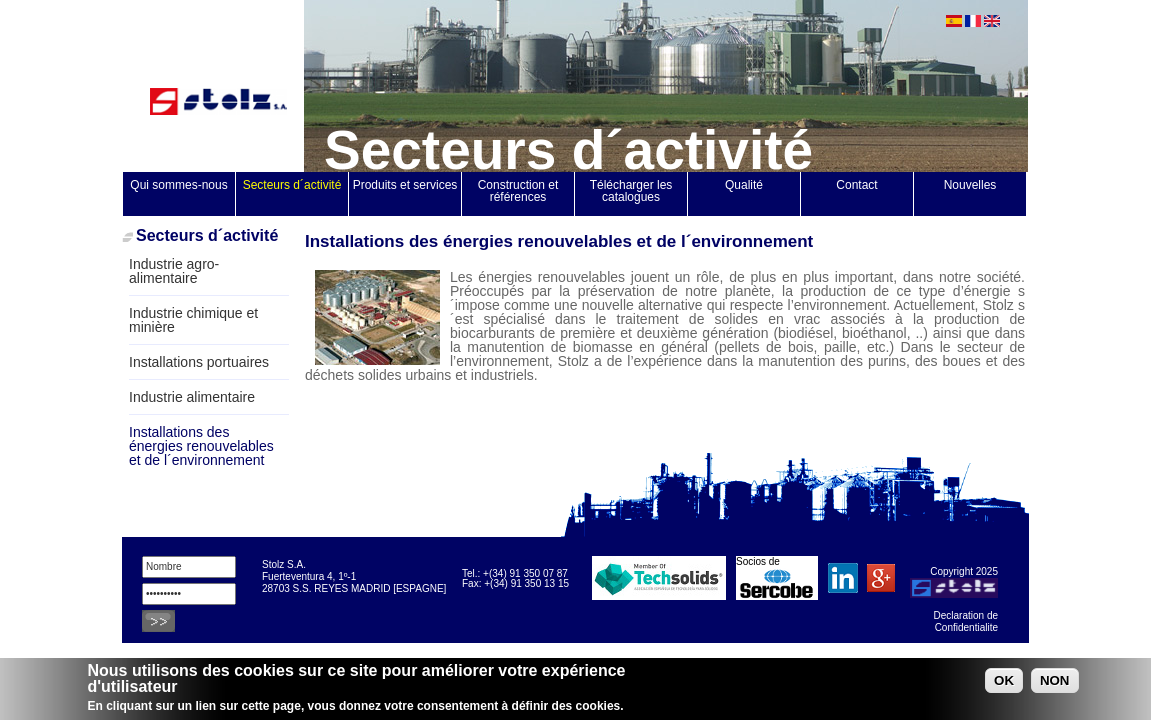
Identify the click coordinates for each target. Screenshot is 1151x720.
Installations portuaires (199, 362)
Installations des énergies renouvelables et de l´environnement (201, 446)
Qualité (744, 185)
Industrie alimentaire (192, 397)
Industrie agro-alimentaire (174, 271)
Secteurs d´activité (292, 185)
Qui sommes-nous (178, 185)
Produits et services (405, 185)
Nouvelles (970, 185)
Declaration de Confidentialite (966, 621)
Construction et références (520, 191)
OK (1004, 682)
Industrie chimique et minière (193, 320)
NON (1055, 682)
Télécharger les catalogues (633, 191)
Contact (856, 185)
